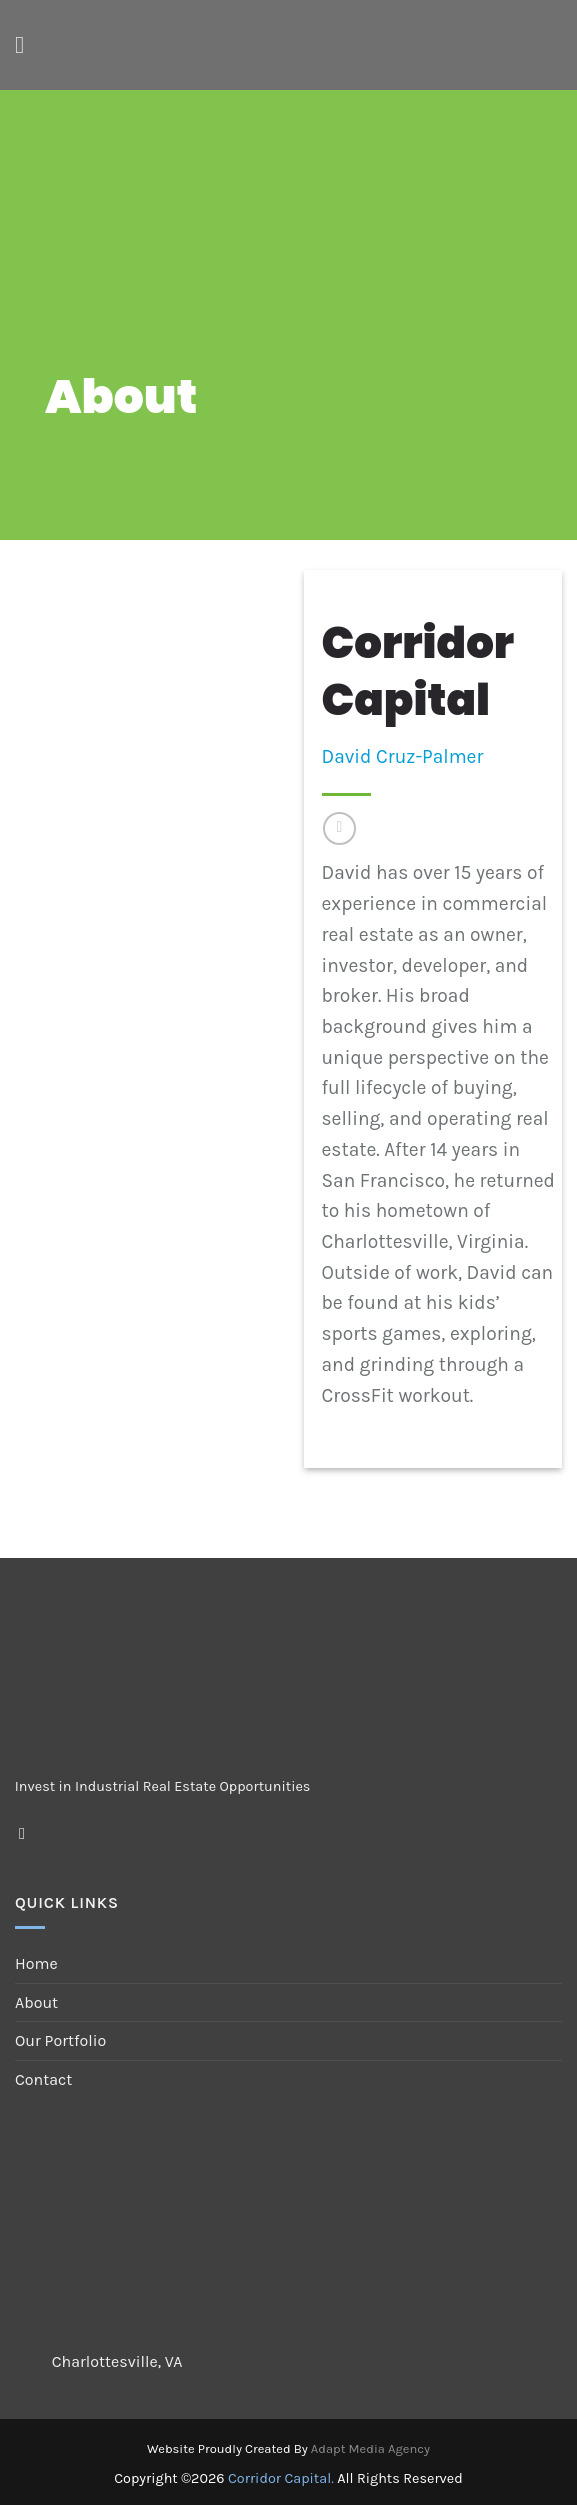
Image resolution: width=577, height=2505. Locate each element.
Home (36, 1963)
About (36, 2002)
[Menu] (27, 44)
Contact (43, 2079)
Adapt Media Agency (370, 2448)
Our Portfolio (60, 2040)
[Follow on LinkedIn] (339, 828)
